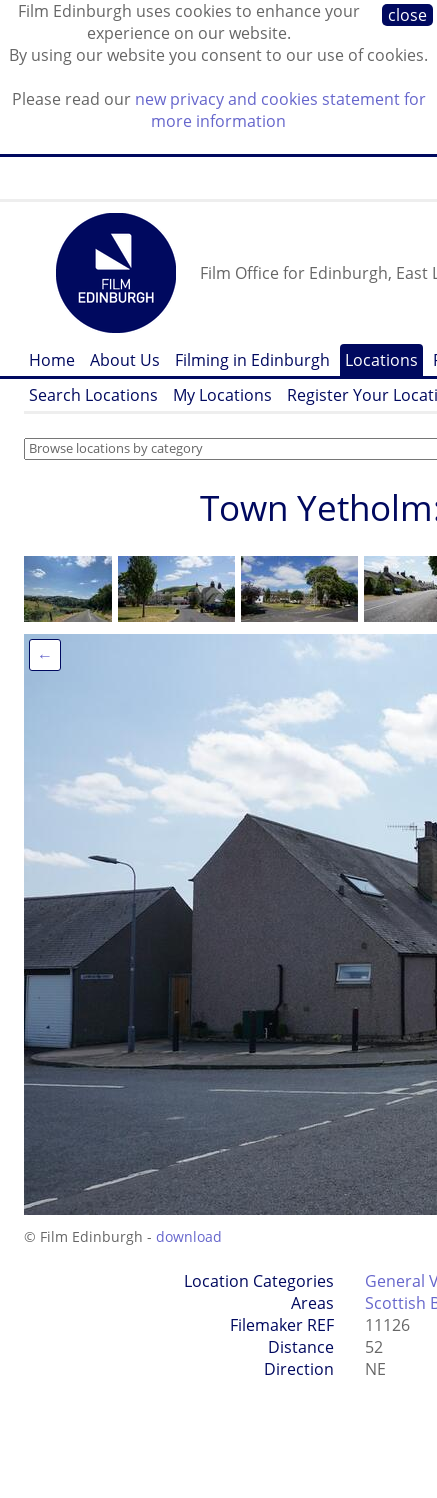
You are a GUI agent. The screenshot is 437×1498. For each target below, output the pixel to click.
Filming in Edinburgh (252, 360)
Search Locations (93, 395)
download (189, 1236)
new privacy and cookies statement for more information (280, 110)
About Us (125, 360)
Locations (381, 360)
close (407, 15)
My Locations (222, 395)
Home (52, 360)
